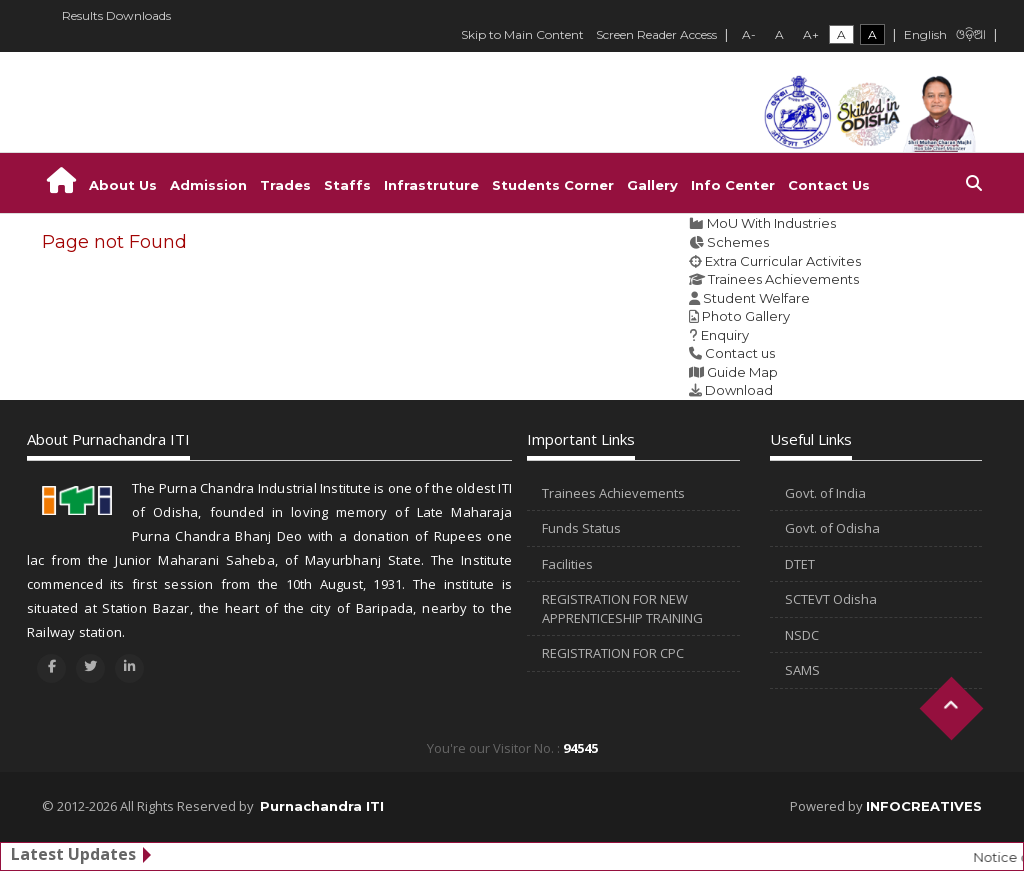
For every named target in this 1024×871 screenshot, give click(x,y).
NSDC (802, 635)
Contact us (740, 353)
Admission (208, 185)
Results (82, 15)
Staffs (347, 185)
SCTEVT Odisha (831, 599)
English (925, 34)
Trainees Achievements (783, 279)
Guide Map (742, 372)
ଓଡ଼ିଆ (971, 36)
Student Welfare (756, 298)
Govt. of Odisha (832, 528)
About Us (123, 185)
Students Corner (553, 185)
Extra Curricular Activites (783, 261)
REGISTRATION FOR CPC (613, 653)
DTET (800, 564)
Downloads (138, 15)
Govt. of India (825, 493)
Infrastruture (431, 185)
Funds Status (581, 528)
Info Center (733, 185)
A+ (811, 34)
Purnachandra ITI (322, 806)
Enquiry (725, 335)
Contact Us (829, 185)
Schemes (738, 242)
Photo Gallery (746, 316)
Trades (285, 185)
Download (739, 390)
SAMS (802, 670)
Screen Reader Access (656, 34)
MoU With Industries (771, 223)
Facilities (567, 564)
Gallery (652, 185)
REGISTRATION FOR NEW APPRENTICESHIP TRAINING (622, 608)
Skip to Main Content (522, 34)
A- (749, 34)
